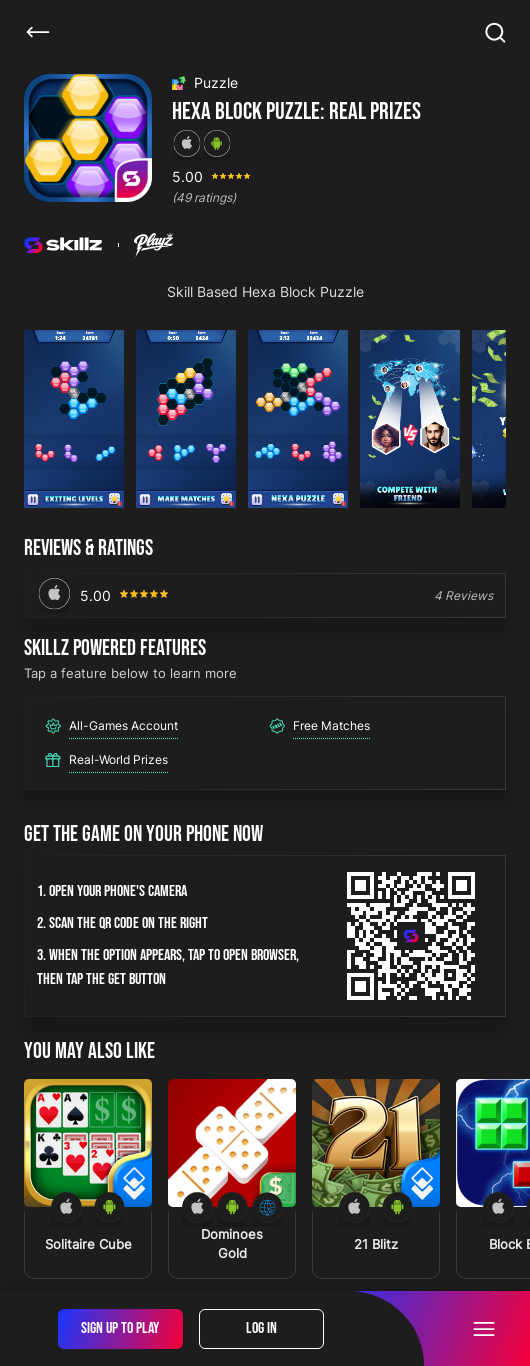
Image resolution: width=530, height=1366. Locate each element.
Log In (261, 1328)
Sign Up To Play (120, 1328)
